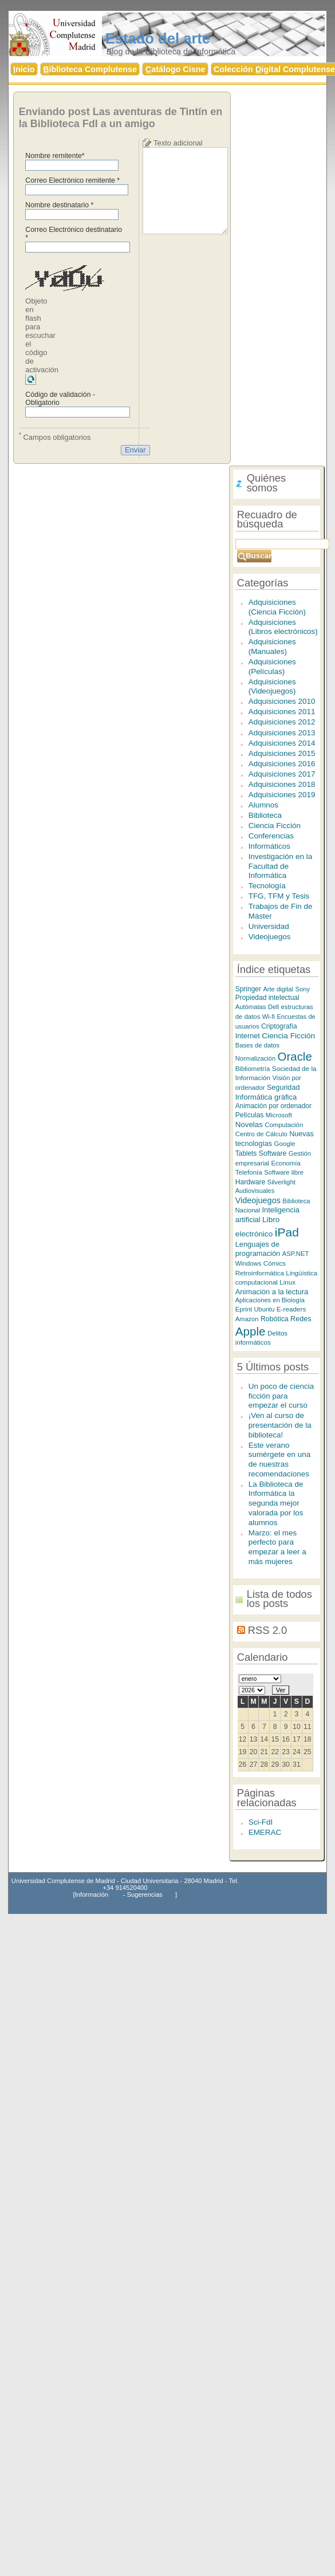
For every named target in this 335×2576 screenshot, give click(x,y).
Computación (284, 1124)
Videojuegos (270, 936)
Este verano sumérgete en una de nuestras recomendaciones (279, 1459)
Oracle (295, 1056)
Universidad (269, 926)
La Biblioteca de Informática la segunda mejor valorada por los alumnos (276, 1503)
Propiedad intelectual (267, 998)
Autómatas (250, 1006)
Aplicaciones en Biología (270, 1300)
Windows (248, 1263)
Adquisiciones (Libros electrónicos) (283, 627)
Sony (302, 989)
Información (91, 1894)
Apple (250, 1331)
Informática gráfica (266, 1097)
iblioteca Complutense (90, 69)
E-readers (291, 1309)
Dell (273, 1006)
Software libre (284, 1172)
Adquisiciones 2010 (282, 701)
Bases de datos (257, 1045)
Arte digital (278, 989)
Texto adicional (178, 143)
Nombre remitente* (54, 156)
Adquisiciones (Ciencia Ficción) (277, 607)
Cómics (274, 1263)
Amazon (247, 1318)
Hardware (250, 1182)
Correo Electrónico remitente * (72, 180)
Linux (287, 1282)
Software (273, 1153)
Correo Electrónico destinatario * (73, 234)
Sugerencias (145, 1894)
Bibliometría (252, 1068)
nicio (24, 69)
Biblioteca (265, 815)
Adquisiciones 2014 (282, 743)
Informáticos (269, 846)
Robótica (275, 1319)
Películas (249, 1115)
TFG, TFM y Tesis (279, 896)
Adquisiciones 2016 (282, 763)
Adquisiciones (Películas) (272, 666)
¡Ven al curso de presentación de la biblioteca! (280, 1425)
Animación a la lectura (272, 1291)
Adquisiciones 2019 (282, 794)
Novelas (249, 1124)
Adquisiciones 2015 (282, 753)
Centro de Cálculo (261, 1134)
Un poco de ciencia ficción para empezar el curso (281, 1395)
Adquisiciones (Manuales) (272, 646)
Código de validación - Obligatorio (60, 399)
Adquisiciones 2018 (282, 784)
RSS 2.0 (267, 1630)
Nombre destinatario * (59, 205)
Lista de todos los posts (279, 1599)
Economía (286, 1163)
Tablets (246, 1153)
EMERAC (265, 1832)
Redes (300, 1319)
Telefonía (248, 1172)
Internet (247, 1035)
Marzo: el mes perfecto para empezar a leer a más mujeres (277, 1547)
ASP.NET (295, 1253)
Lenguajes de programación (258, 1249)
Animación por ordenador (273, 1106)
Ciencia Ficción (275, 825)
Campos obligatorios (55, 436)
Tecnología (267, 885)
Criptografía (279, 1026)
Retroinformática (259, 1273)
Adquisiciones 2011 (282, 711)
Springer (248, 989)
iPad (287, 1232)
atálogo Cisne (175, 69)
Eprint (243, 1309)
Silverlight (281, 1182)
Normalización (255, 1058)
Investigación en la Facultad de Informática (280, 866)
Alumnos (263, 805)
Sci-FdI (261, 1822)
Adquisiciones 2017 (282, 774)
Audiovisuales (255, 1190)
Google (284, 1143)
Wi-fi (268, 1016)
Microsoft (279, 1115)
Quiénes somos (266, 483)
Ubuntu (264, 1309)
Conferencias (271, 836)
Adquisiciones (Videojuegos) (272, 687)
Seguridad (283, 1088)
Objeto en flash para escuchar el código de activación (41, 335)
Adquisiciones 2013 (282, 732)
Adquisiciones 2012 (282, 722)
